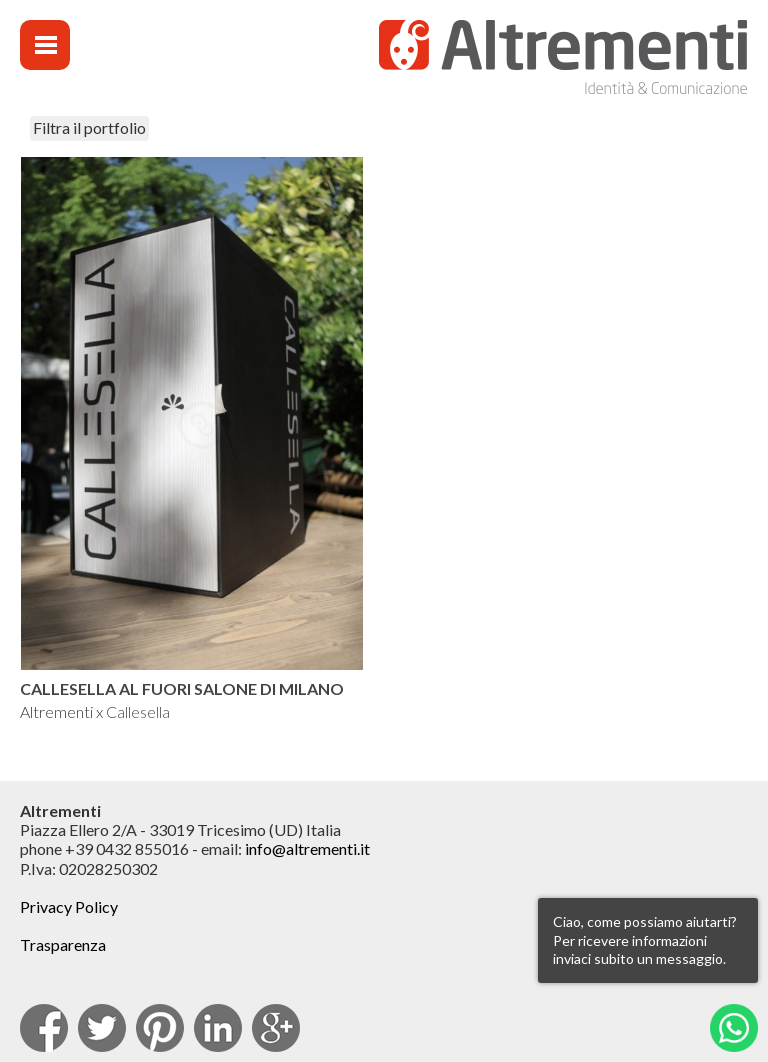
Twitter (102, 1028)
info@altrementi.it (307, 848)
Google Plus (276, 1028)
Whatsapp (734, 1028)
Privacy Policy (69, 906)
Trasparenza (63, 944)
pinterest (160, 1028)
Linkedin (218, 1028)
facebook (44, 1028)
